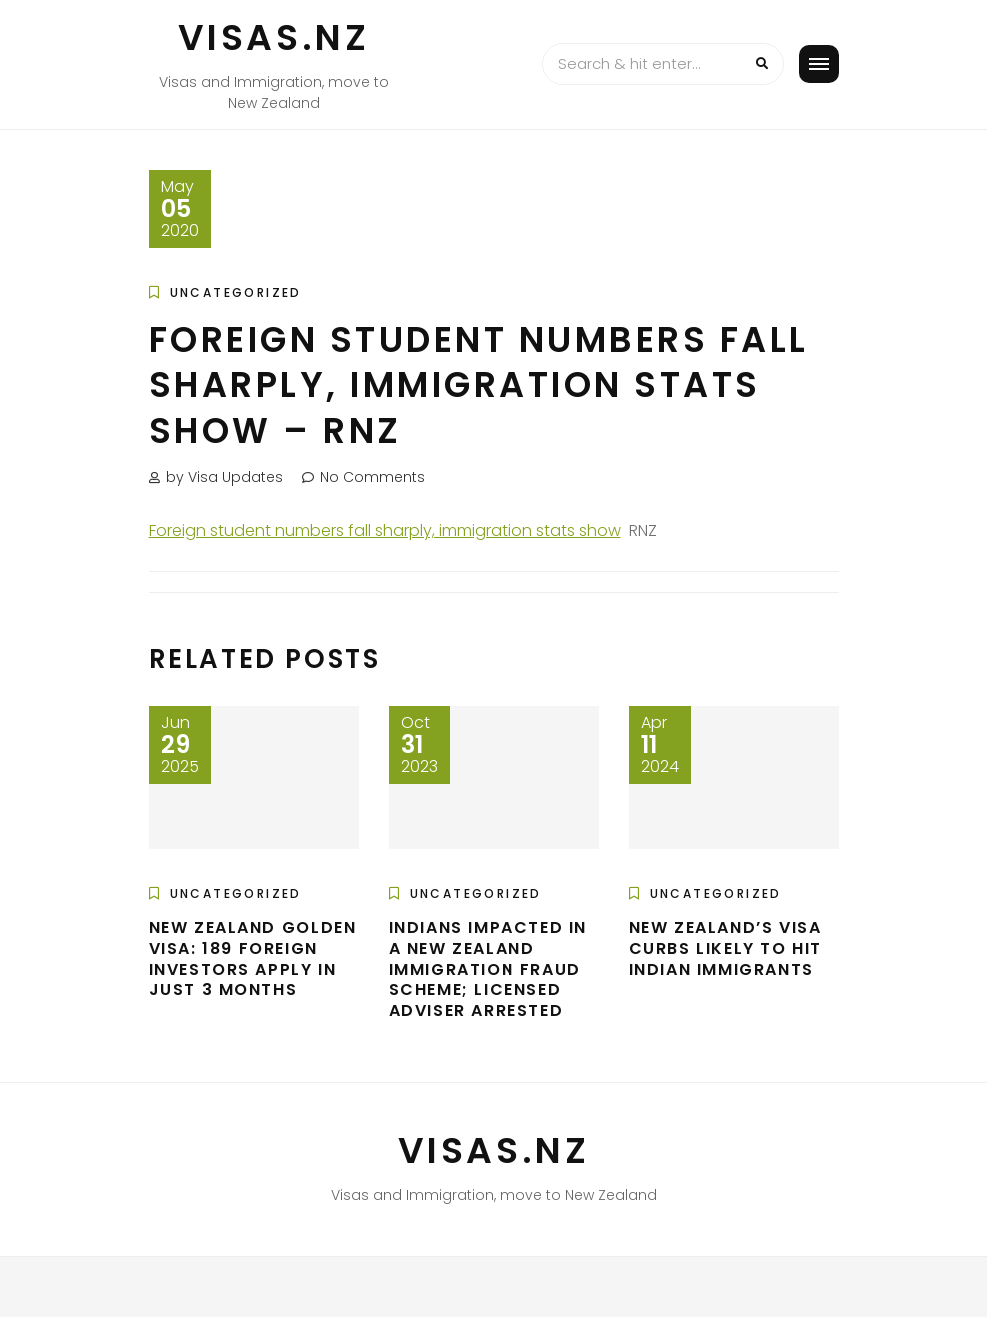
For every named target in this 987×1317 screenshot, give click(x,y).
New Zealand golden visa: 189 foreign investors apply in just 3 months (253, 958)
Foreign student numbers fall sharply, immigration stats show (385, 530)
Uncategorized (236, 292)
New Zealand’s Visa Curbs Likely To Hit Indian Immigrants (725, 948)
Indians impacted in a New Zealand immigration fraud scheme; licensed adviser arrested (488, 969)
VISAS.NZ (274, 37)
